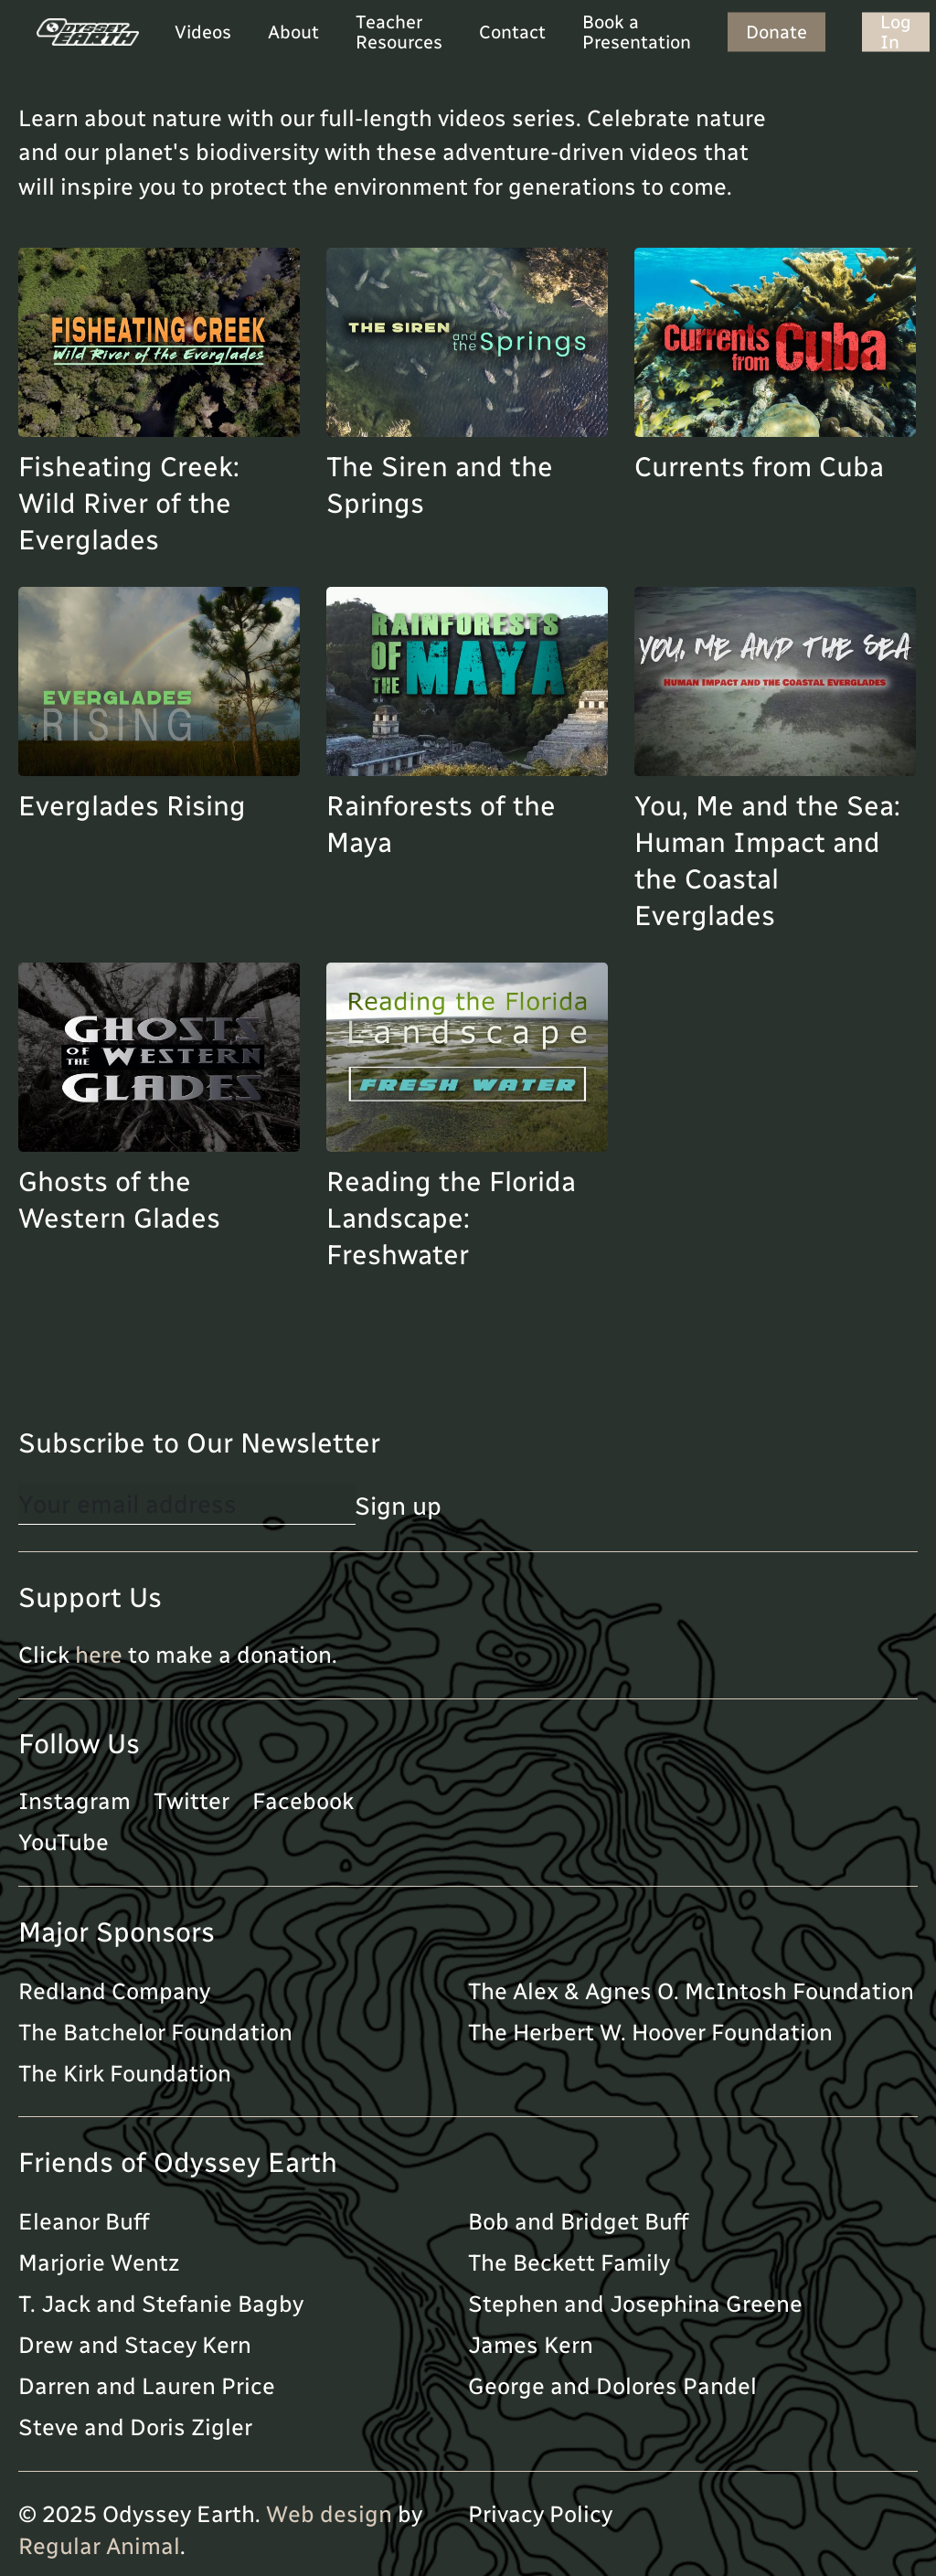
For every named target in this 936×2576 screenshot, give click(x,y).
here (98, 1654)
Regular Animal (99, 2546)
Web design (329, 2514)
